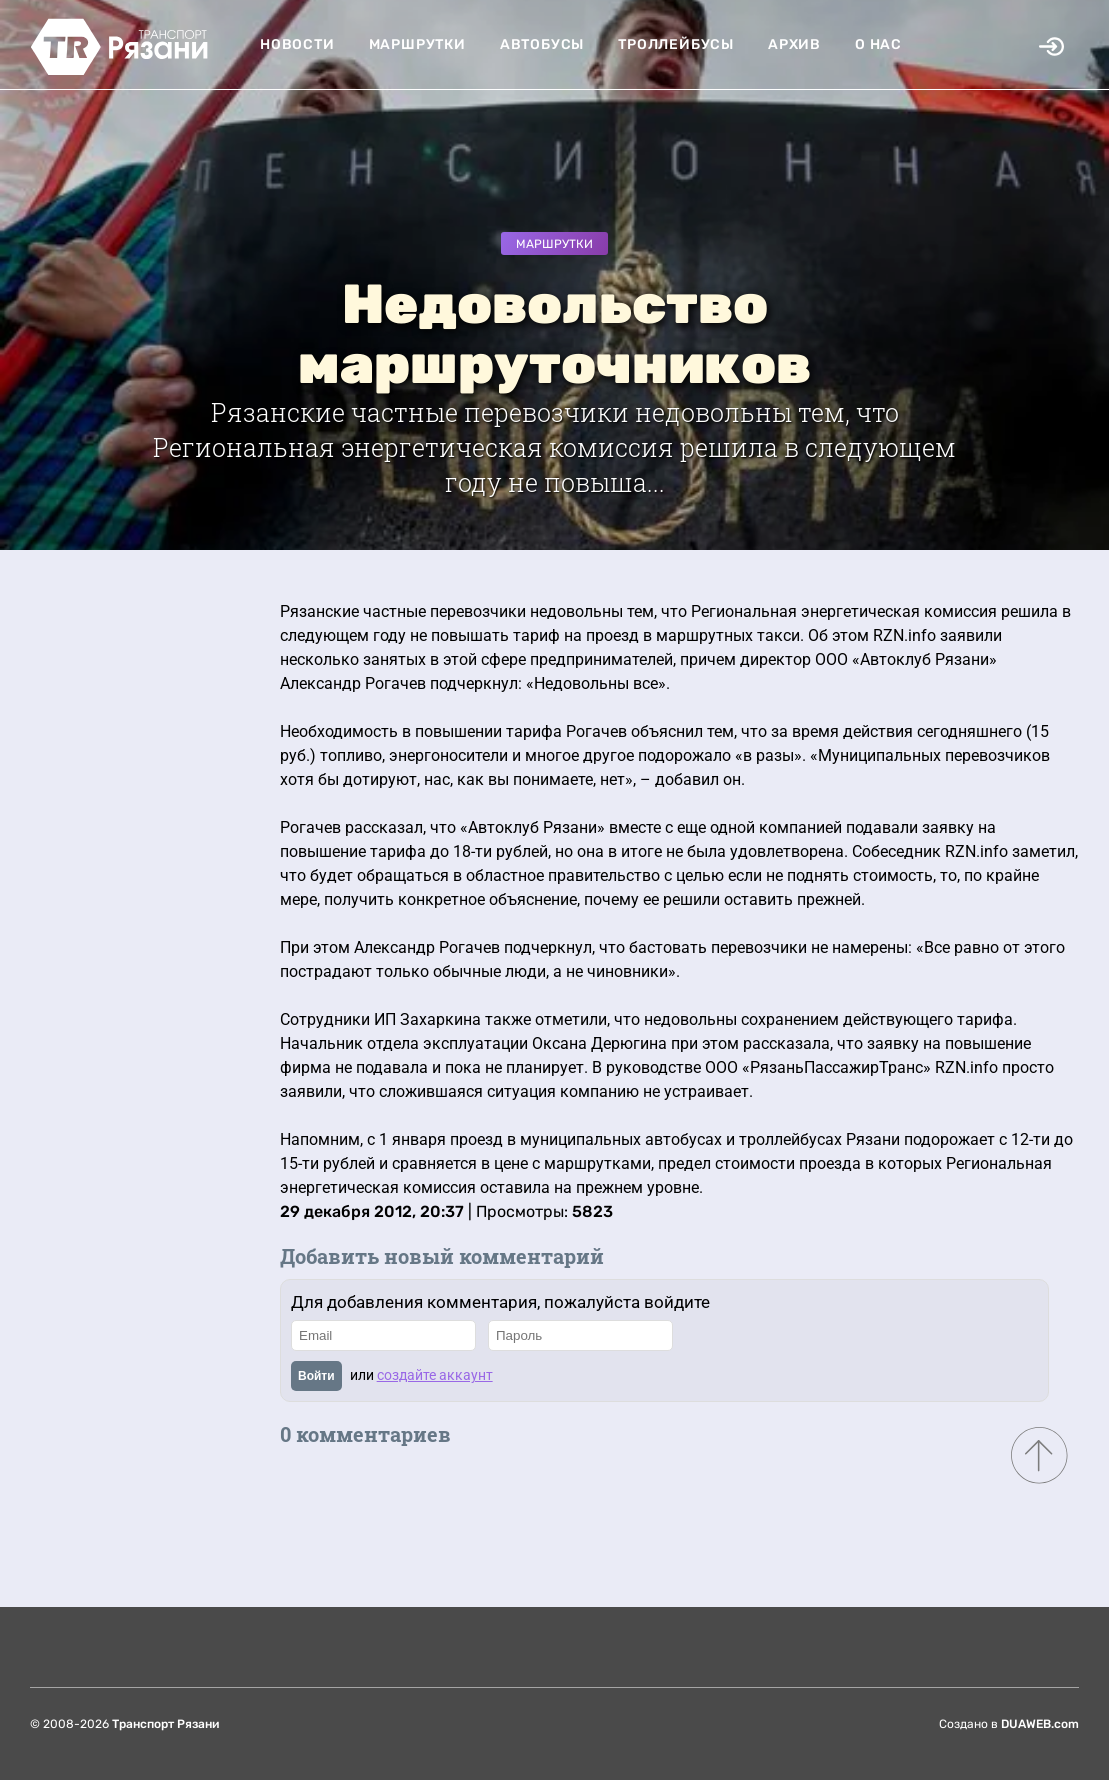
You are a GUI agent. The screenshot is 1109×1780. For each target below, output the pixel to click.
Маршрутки (417, 44)
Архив (794, 44)
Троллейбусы (676, 44)
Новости (297, 44)
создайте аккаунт (435, 1375)
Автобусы (542, 44)
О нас (878, 44)
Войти (316, 1376)
